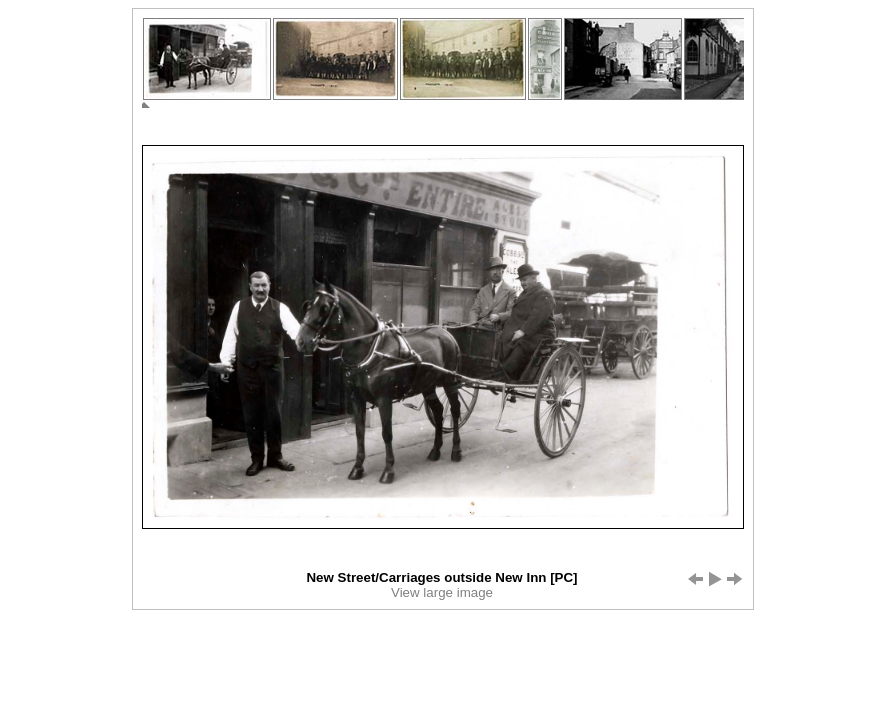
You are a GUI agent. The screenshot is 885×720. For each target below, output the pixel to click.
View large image (442, 592)
